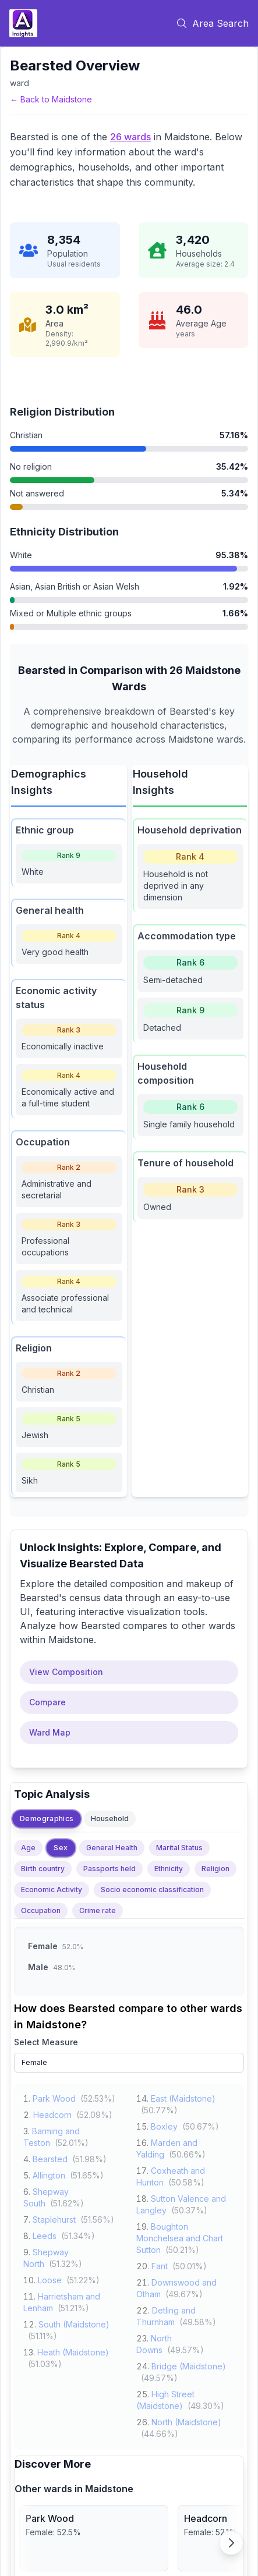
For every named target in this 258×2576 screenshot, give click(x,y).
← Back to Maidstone (51, 99)
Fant (159, 2264)
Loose (50, 2278)
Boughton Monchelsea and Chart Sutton (179, 2236)
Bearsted (50, 2157)
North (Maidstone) (186, 2420)
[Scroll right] (231, 2543)
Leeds (44, 2234)
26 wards (130, 137)
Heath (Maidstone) (73, 2350)
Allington (49, 2173)
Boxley (164, 2125)
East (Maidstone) (183, 2097)
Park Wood (54, 2097)
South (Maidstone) (73, 2322)
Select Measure (46, 2042)
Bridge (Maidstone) (188, 2364)
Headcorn (52, 2113)
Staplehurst (54, 2218)
